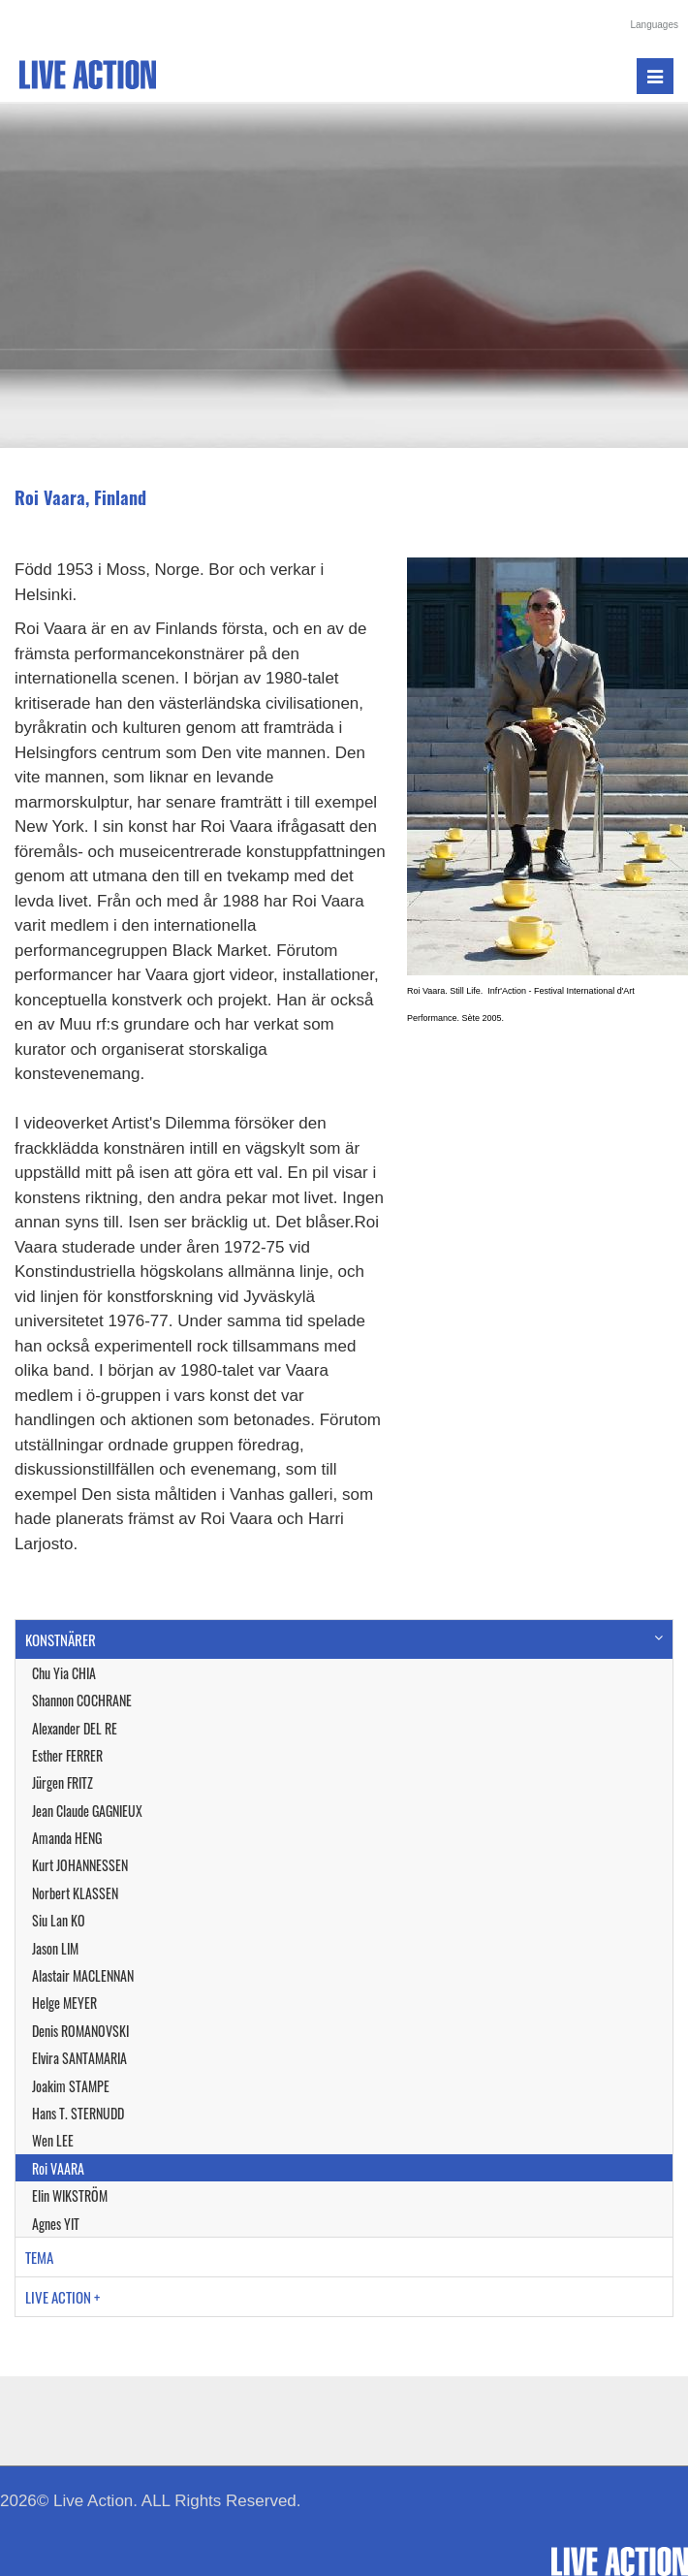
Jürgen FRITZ (62, 1782)
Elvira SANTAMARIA (79, 2058)
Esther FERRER (67, 1755)
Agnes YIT (55, 2223)
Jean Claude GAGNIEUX (87, 1810)
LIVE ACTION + (62, 2296)
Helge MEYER (64, 2002)
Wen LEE (53, 2140)
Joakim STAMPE (70, 2086)
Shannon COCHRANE (82, 1700)
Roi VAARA (58, 2168)
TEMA (39, 2257)
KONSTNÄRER (60, 1639)
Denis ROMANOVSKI (80, 2030)
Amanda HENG (67, 1838)
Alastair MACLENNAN (83, 1975)
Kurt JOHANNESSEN (80, 1865)
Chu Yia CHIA (64, 1673)
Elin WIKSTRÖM (70, 2195)
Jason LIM (55, 1948)
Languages (655, 24)
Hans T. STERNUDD (78, 2113)
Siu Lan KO (58, 1920)
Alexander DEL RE (74, 1728)
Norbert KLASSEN (75, 1893)
